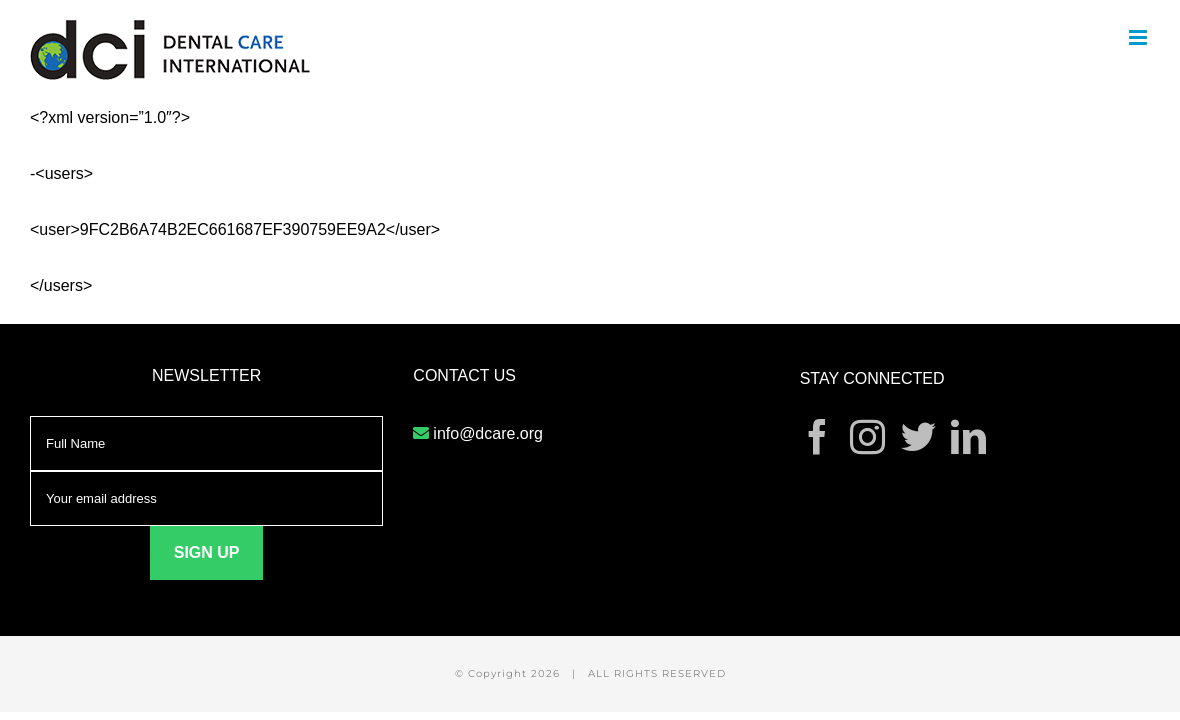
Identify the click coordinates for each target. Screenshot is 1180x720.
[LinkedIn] (968, 436)
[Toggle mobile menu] (1139, 37)
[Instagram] (867, 436)
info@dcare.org (488, 433)
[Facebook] (817, 436)
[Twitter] (918, 436)
